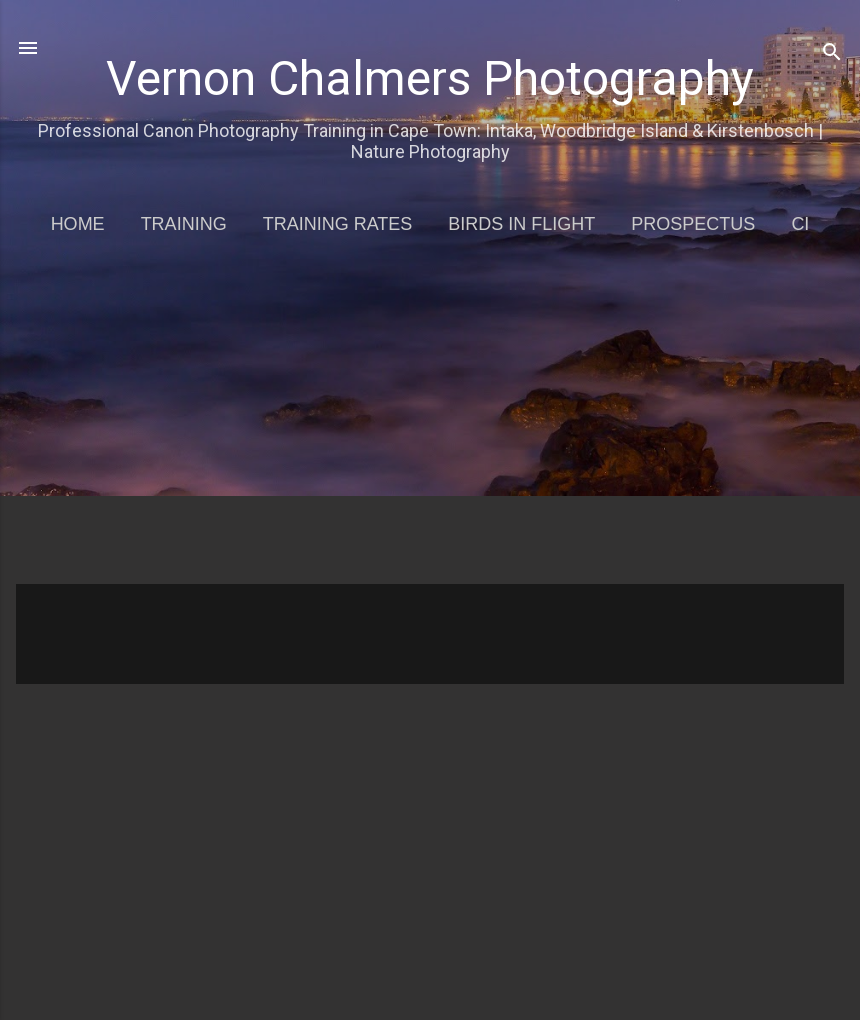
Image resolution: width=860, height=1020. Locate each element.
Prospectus (693, 224)
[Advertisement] (438, 424)
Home (78, 224)
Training (184, 224)
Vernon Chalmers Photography (430, 78)
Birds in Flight (521, 224)
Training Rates (338, 224)
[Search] (832, 54)
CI (800, 224)
